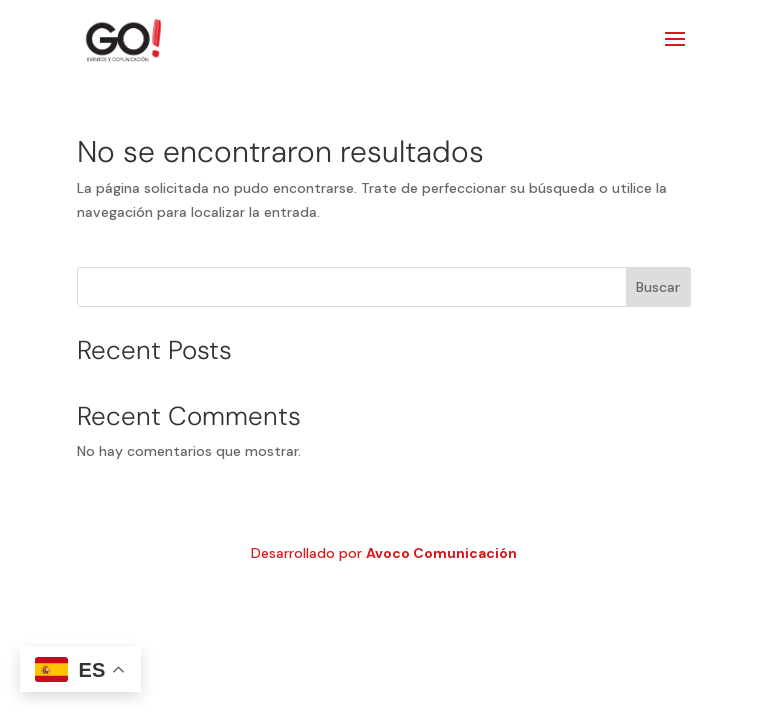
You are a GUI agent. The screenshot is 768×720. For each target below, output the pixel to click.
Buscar (658, 287)
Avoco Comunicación (441, 553)
